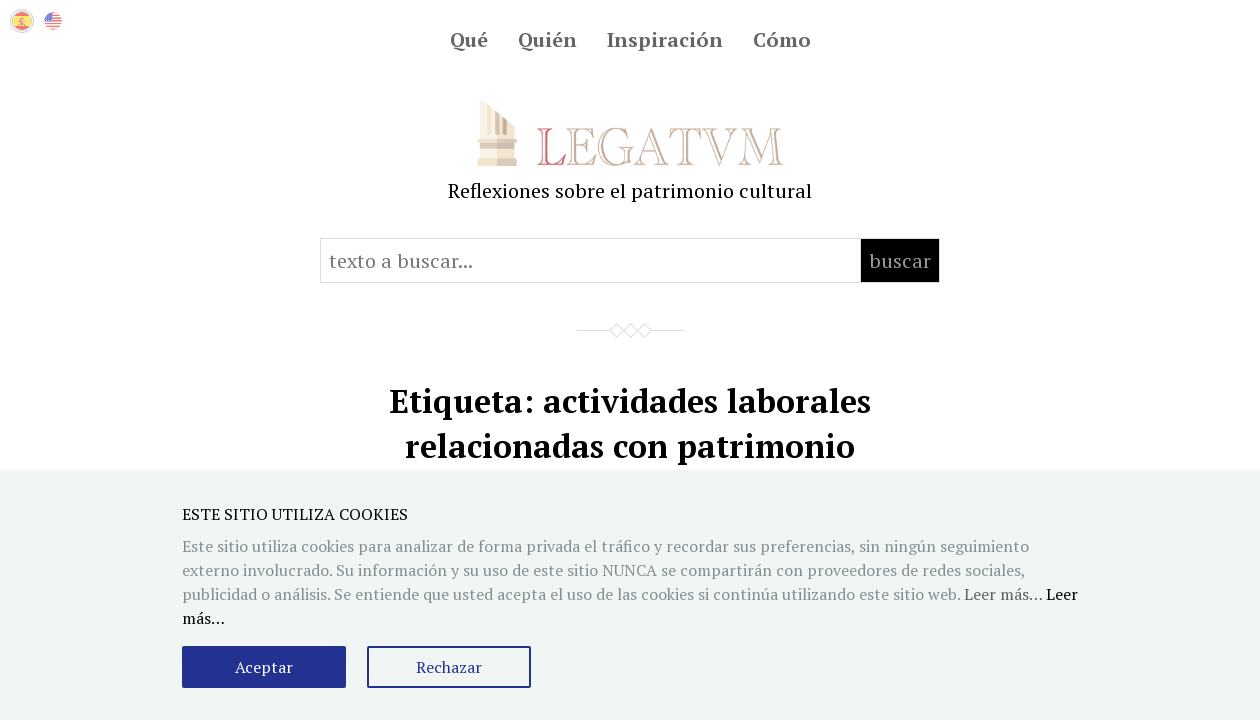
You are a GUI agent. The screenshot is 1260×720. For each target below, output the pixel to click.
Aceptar (264, 667)
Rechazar (449, 667)
